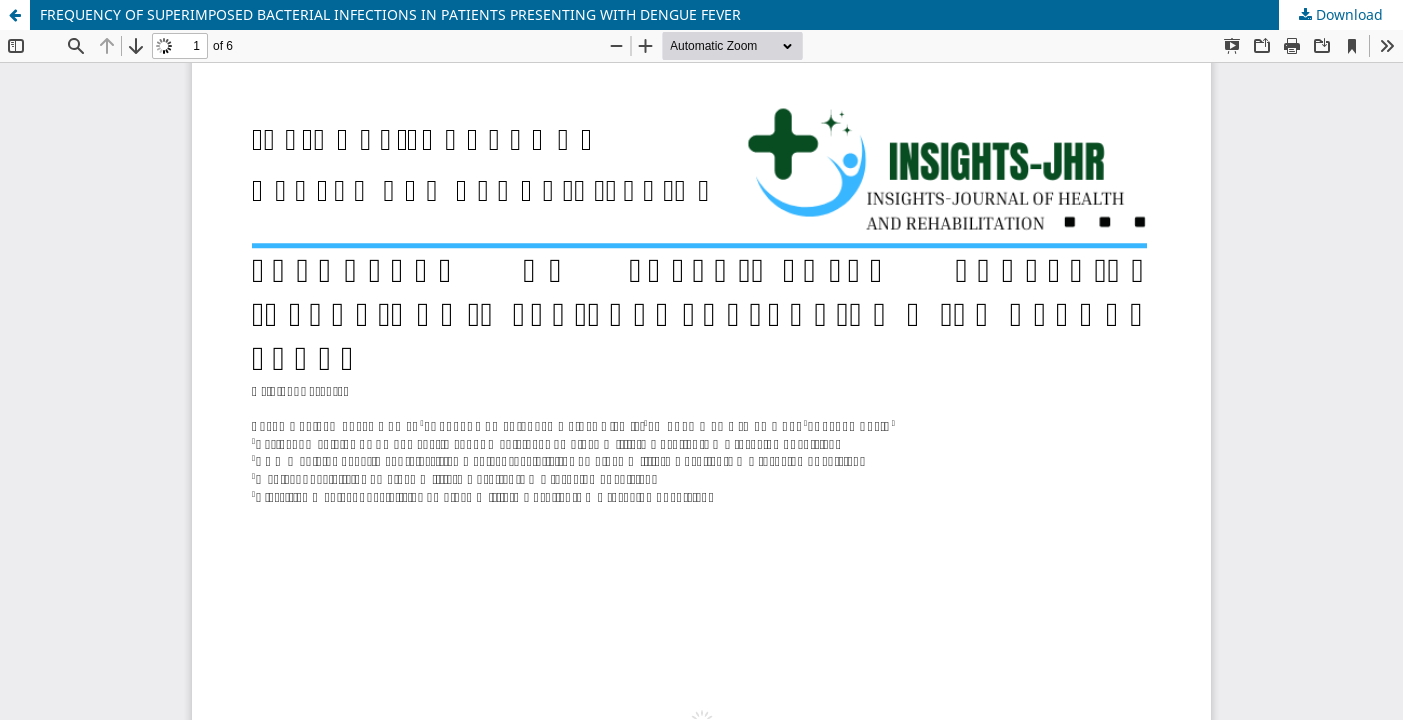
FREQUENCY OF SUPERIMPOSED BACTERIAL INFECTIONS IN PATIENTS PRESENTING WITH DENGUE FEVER (390, 14)
